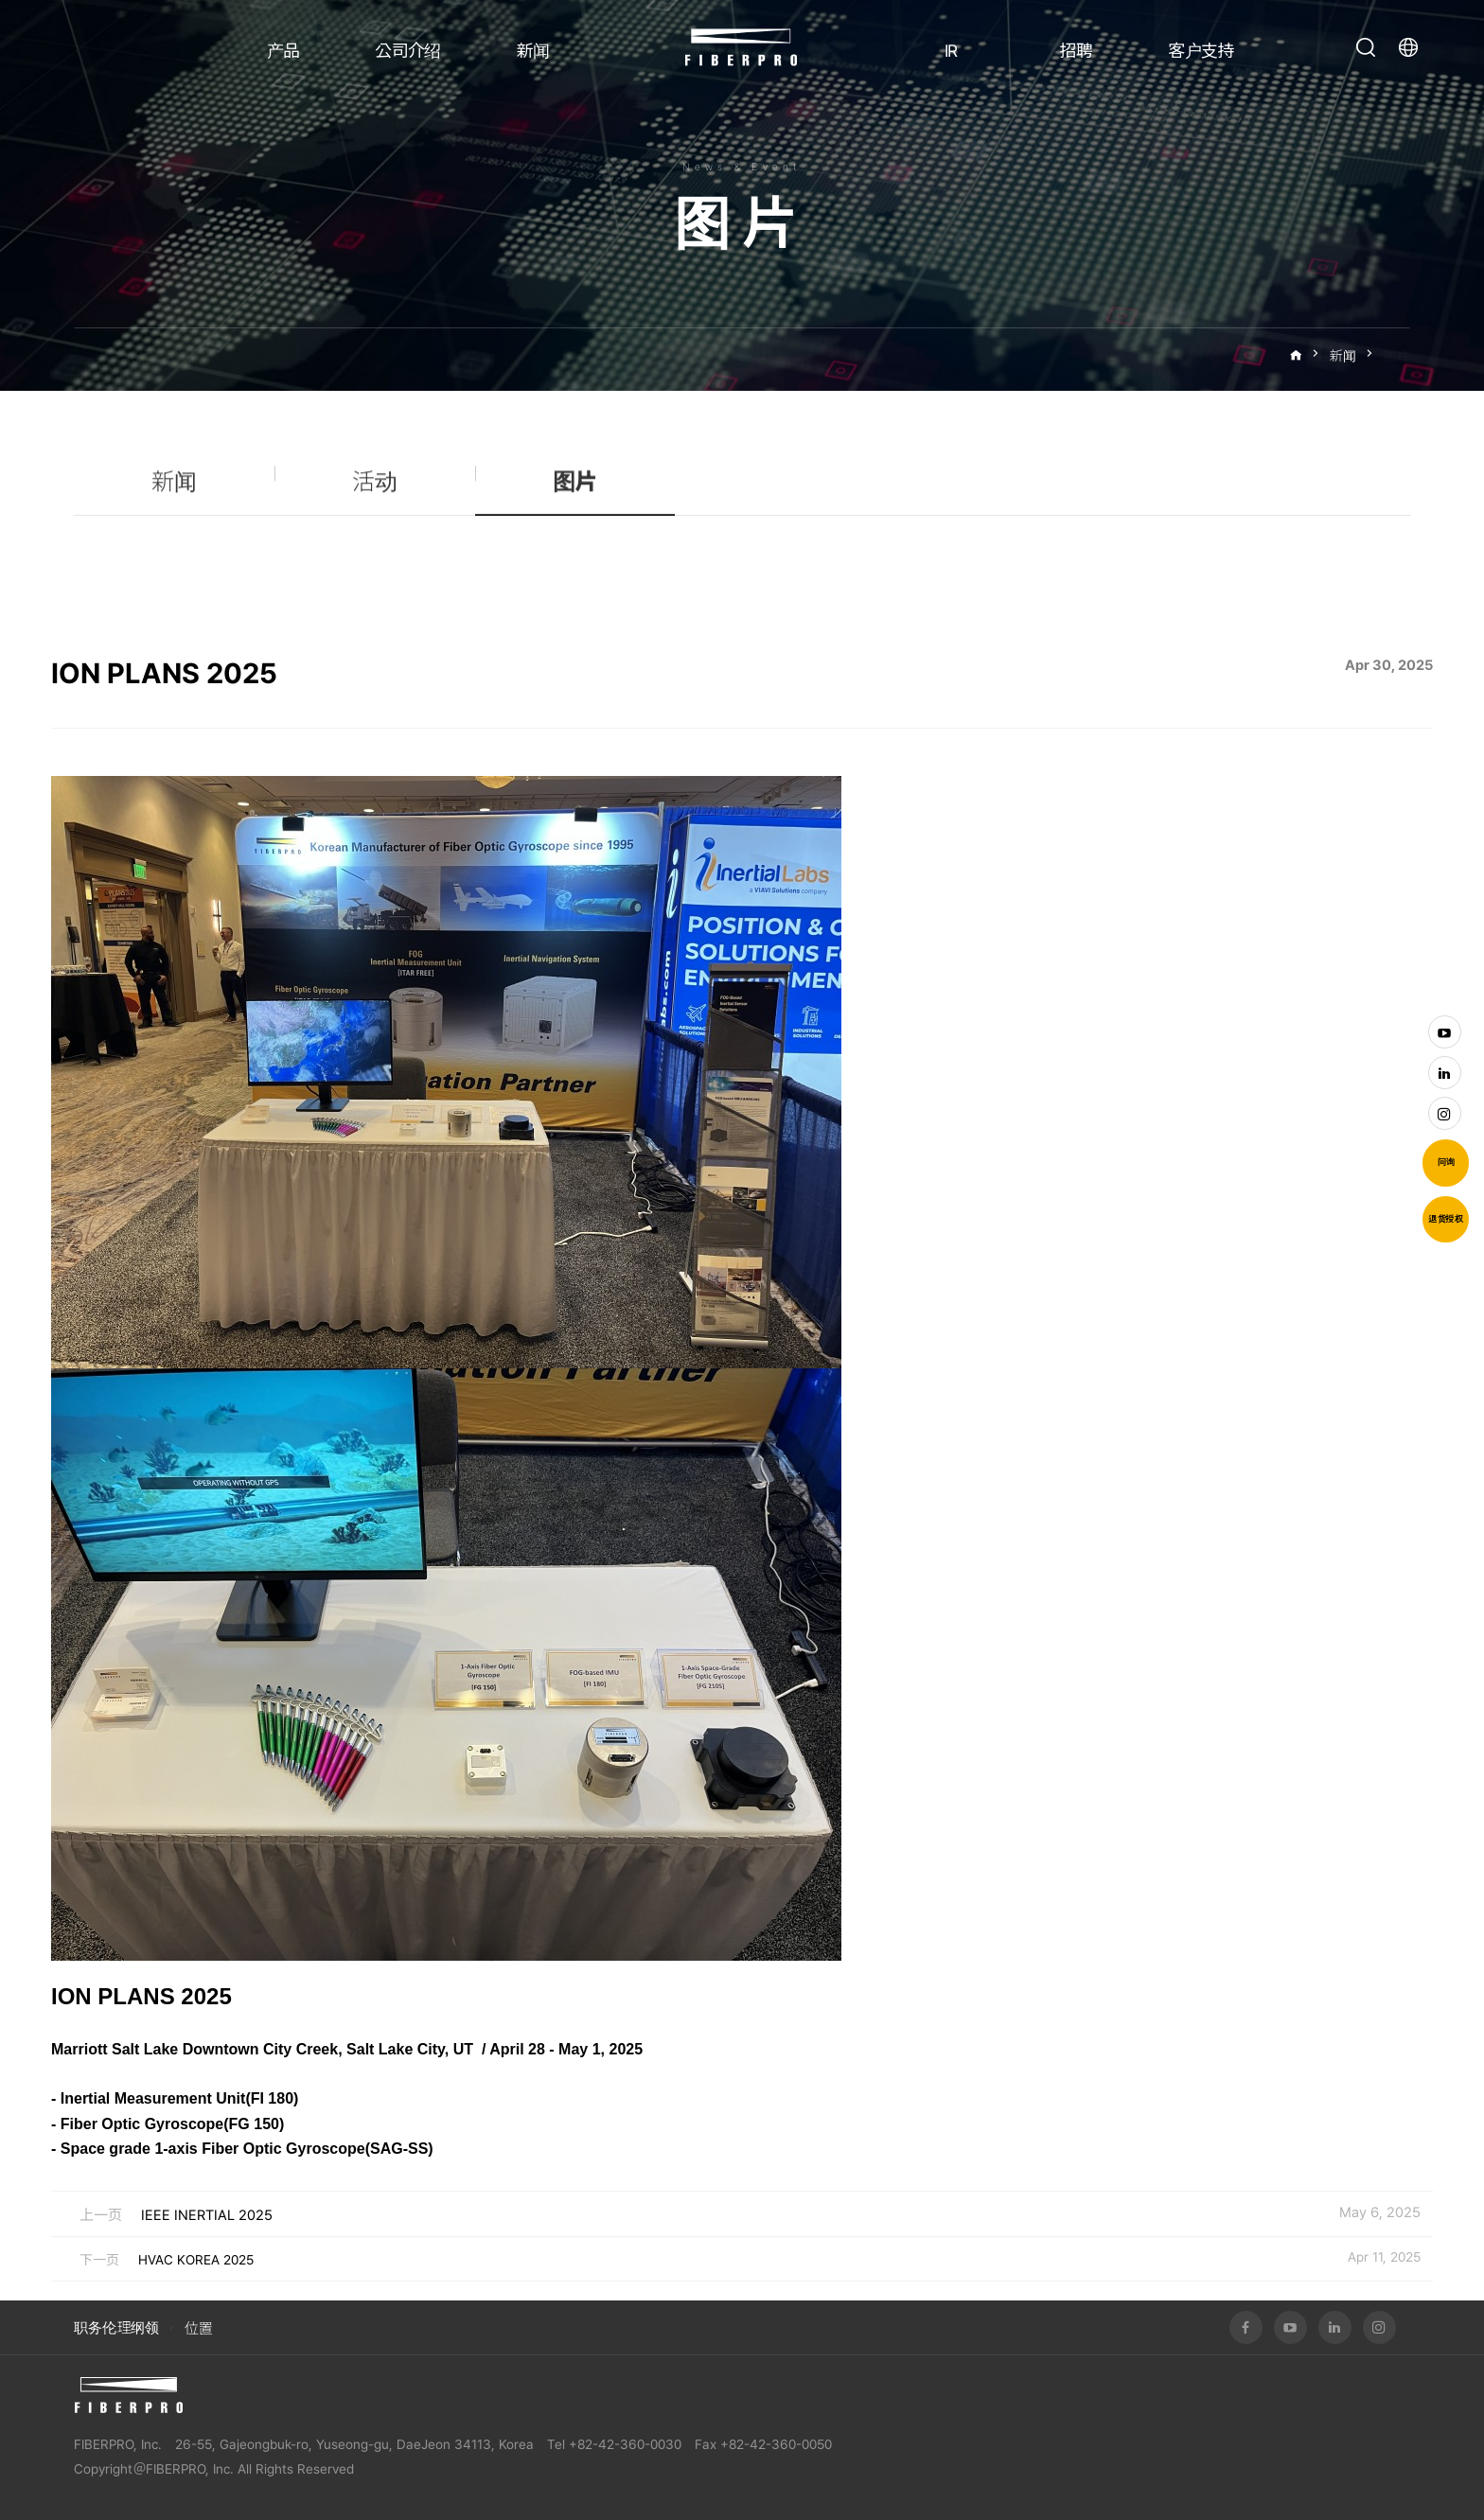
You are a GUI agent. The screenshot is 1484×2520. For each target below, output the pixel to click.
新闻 (533, 51)
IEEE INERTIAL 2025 (207, 2215)
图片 (1397, 355)
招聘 (1076, 51)
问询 (1446, 1162)
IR (951, 51)
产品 (283, 51)
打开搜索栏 (1365, 47)
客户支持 (1201, 51)
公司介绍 (408, 51)
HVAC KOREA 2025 (196, 2259)
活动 (375, 492)
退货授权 (1446, 1219)
